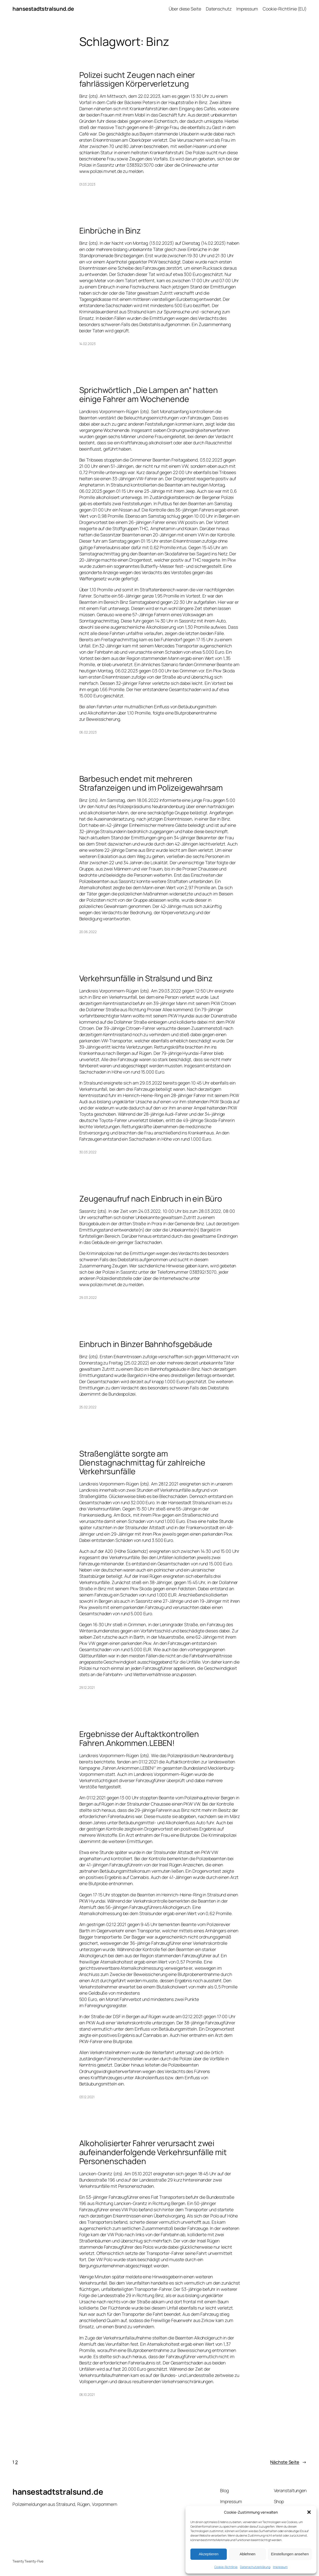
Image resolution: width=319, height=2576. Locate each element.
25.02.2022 (87, 1407)
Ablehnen (247, 2554)
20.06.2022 (88, 931)
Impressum (280, 2567)
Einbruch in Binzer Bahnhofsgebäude (146, 1344)
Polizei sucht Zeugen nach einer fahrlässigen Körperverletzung (137, 79)
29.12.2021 (87, 1687)
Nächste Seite (288, 2462)
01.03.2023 (87, 184)
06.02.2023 (88, 732)
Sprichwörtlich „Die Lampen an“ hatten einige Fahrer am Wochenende (148, 394)
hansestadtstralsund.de (43, 8)
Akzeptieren (208, 2554)
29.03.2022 (88, 1297)
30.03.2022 (87, 1152)
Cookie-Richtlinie (226, 2567)
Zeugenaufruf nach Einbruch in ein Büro (150, 1198)
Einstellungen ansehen (290, 2554)
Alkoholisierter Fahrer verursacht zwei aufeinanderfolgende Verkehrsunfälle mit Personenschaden (153, 2152)
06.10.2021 (87, 2394)
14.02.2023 (87, 343)
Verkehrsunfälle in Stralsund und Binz (146, 978)
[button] (309, 2512)
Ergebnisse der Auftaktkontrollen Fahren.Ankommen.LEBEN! (139, 1738)
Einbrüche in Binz (110, 230)
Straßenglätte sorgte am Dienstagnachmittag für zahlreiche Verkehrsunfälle (142, 1462)
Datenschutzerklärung (255, 2567)
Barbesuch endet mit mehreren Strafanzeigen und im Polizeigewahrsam (151, 783)
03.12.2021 (86, 2096)
